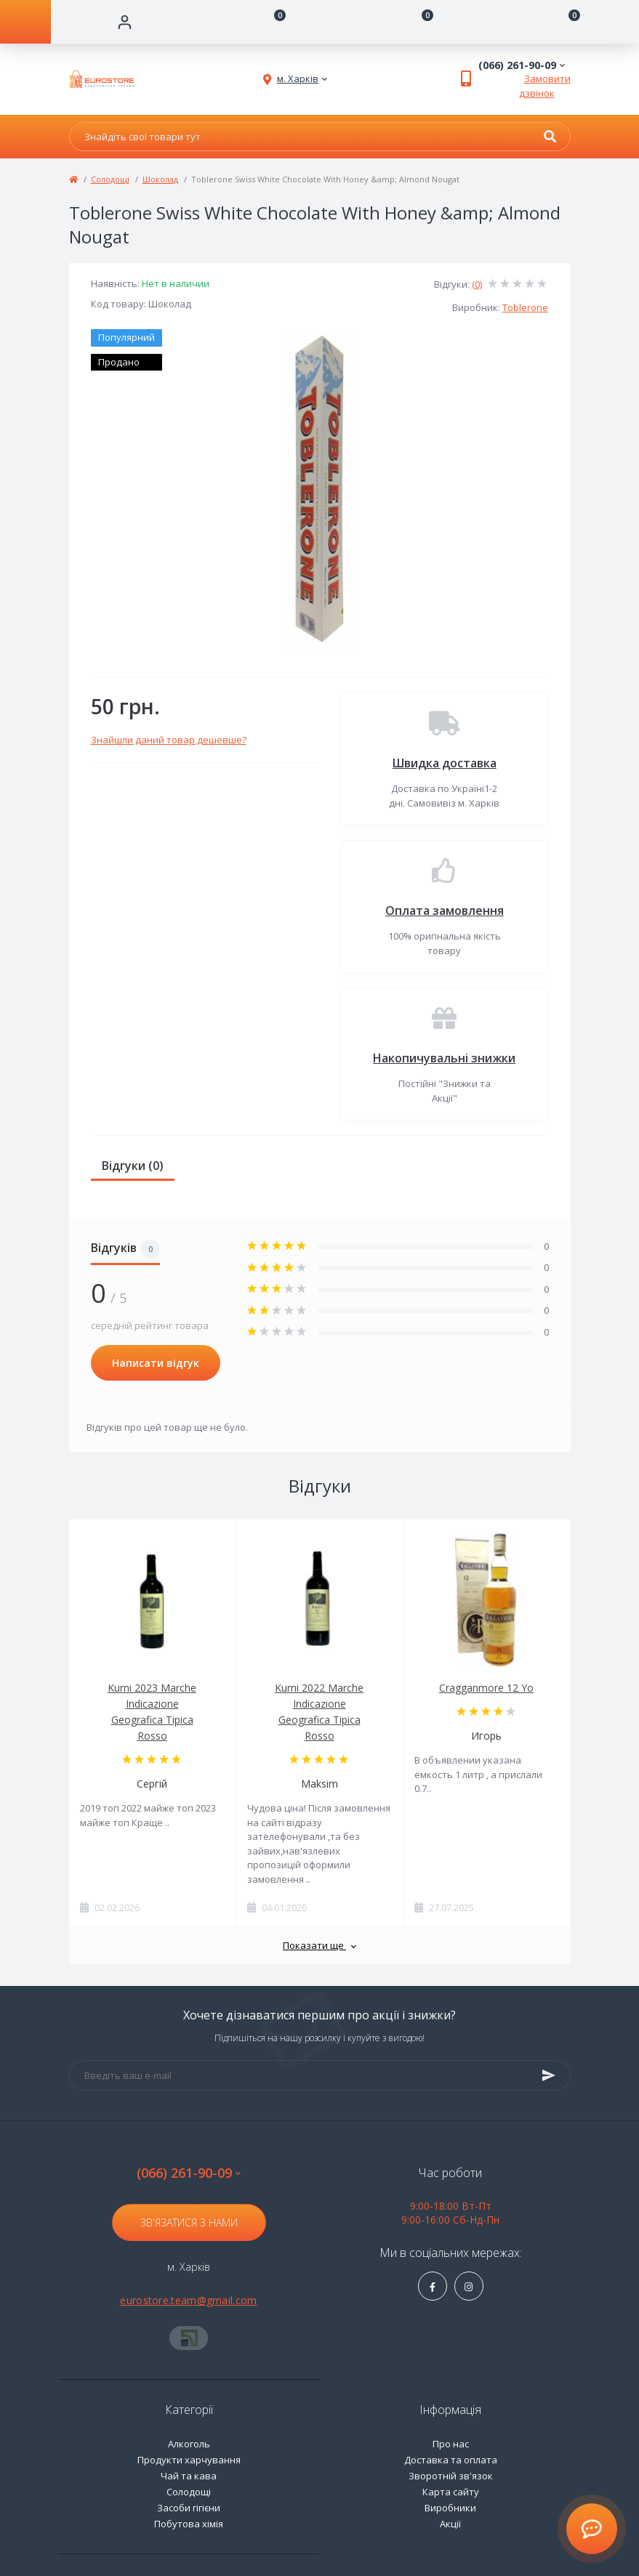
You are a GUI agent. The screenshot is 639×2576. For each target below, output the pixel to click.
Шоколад (160, 179)
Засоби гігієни (188, 2507)
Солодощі (110, 179)
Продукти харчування (189, 2459)
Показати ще (319, 1945)
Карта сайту (450, 2491)
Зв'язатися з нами (189, 2222)
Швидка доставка (445, 763)
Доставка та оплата (450, 2459)
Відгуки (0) (133, 1166)
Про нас (451, 2443)
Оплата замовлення (444, 910)
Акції (450, 2523)
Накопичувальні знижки (444, 1058)
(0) (477, 284)
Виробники (450, 2507)
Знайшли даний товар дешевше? (168, 739)
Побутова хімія (188, 2523)
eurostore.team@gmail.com (188, 2300)
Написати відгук (155, 1363)
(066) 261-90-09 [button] (189, 2173)
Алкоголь (189, 2443)
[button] (297, 79)
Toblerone (525, 307)
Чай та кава (189, 2475)
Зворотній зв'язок (451, 2475)
